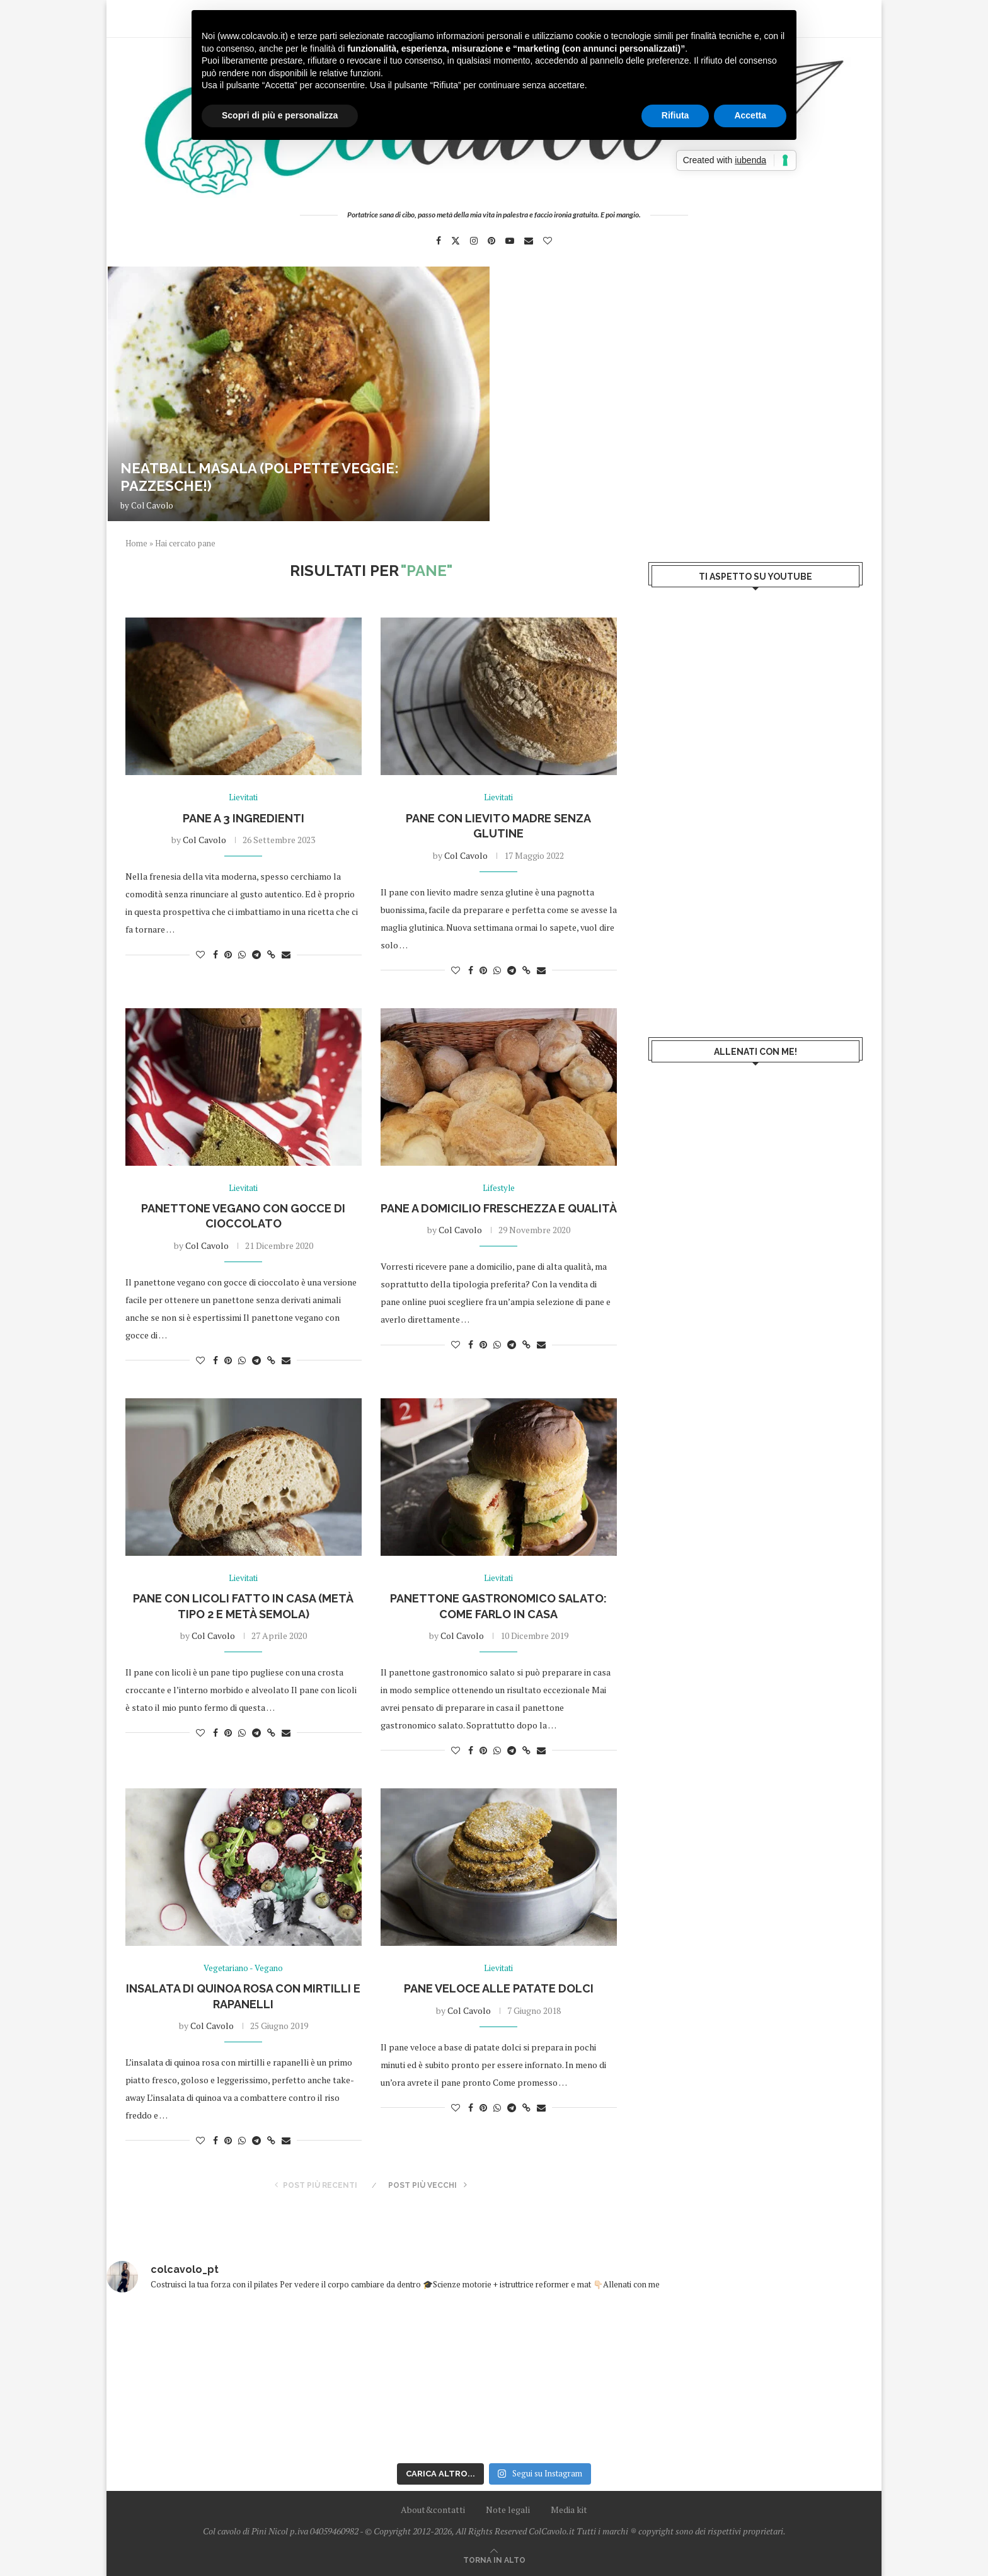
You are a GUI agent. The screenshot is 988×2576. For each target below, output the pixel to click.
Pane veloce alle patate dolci (499, 1988)
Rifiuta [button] (675, 115)
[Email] (528, 240)
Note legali (508, 2510)
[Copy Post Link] (271, 954)
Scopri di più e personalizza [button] (280, 115)
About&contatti (433, 2510)
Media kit (569, 2510)
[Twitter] (455, 240)
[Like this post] (200, 954)
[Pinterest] (491, 240)
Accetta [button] (750, 115)
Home (136, 543)
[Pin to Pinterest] (228, 954)
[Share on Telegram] (256, 954)
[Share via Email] (286, 954)
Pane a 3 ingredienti (243, 818)
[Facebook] (438, 240)
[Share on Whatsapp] (242, 954)
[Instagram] (474, 240)
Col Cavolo (152, 505)
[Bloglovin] (547, 240)
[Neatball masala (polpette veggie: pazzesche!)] (299, 394)
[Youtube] (509, 240)
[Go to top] (494, 2559)
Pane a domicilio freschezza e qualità (499, 1208)
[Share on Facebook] (215, 954)
